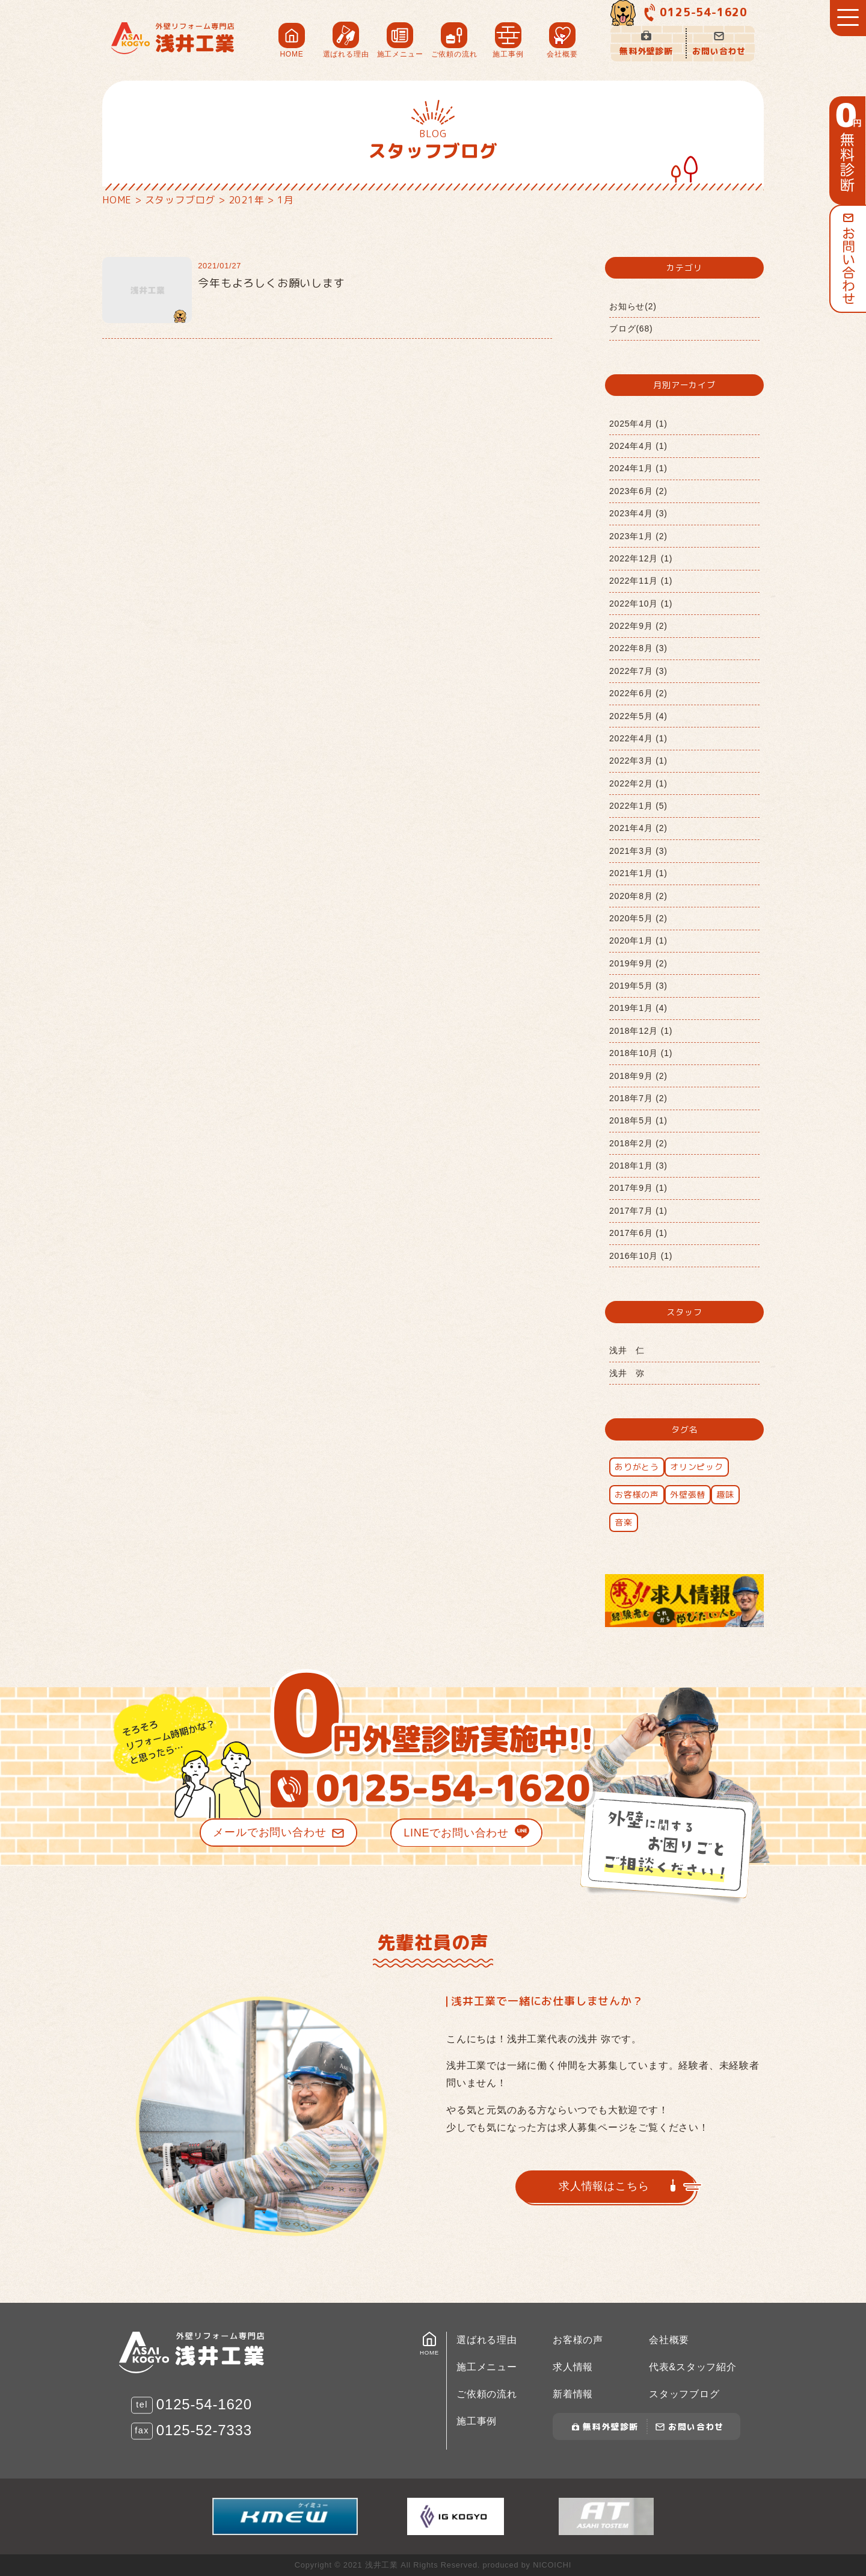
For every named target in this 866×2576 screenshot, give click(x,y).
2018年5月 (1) (638, 1120)
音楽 (624, 1522)
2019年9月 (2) (638, 963)
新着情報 (573, 2394)
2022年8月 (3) (638, 648)
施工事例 (476, 2421)
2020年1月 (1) (638, 940)
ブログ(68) (631, 328)
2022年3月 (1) (638, 760)
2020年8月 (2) (638, 896)
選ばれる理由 (486, 2340)
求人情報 (573, 2367)
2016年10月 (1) (640, 1256)
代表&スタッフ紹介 (693, 2367)
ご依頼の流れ (486, 2394)
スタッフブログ (684, 2394)
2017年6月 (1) (638, 1233)
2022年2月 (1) (638, 783)
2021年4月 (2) (638, 828)
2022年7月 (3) (638, 671)
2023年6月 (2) (638, 491)
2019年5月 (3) (638, 985)
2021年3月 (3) (638, 851)
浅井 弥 (627, 1373)
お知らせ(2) (633, 306)
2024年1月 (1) (638, 468)
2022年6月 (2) (638, 693)
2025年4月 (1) (638, 423)
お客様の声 (637, 1494)
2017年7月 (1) (638, 1210)
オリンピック (696, 1466)
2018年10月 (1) (640, 1053)
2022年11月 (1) (640, 580)
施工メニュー (486, 2367)
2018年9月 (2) (638, 1076)
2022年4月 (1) (638, 738)
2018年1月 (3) (638, 1165)
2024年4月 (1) (638, 446)
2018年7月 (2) (638, 1098)
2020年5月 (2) (638, 918)
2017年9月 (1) (638, 1188)
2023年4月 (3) (638, 513)
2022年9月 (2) (638, 626)
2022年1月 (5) (638, 806)
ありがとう (637, 1466)
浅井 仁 (627, 1350)
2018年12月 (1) (640, 1031)
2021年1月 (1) (638, 873)
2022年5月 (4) (638, 716)
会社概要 (669, 2340)
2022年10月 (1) (640, 603)
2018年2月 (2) (638, 1143)
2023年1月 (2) (638, 536)
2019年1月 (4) (638, 1008)
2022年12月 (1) (640, 558)
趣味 (725, 1494)
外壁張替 (687, 1494)
